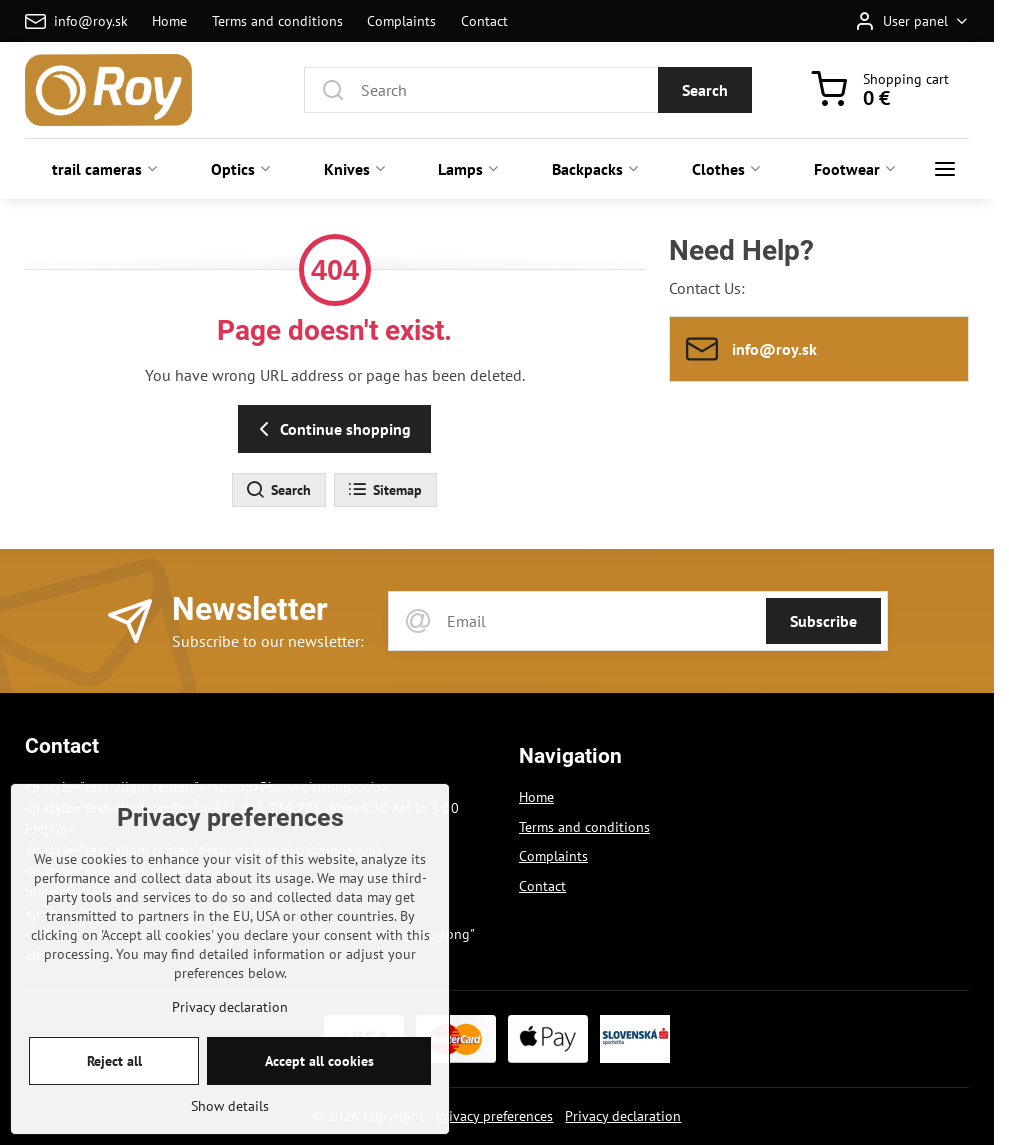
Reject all (114, 1088)
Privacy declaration (623, 1116)
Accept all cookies (319, 1088)
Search (705, 90)
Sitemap (384, 490)
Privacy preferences (494, 1116)
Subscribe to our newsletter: (268, 641)
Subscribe (823, 621)
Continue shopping (331, 429)
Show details (230, 1133)
